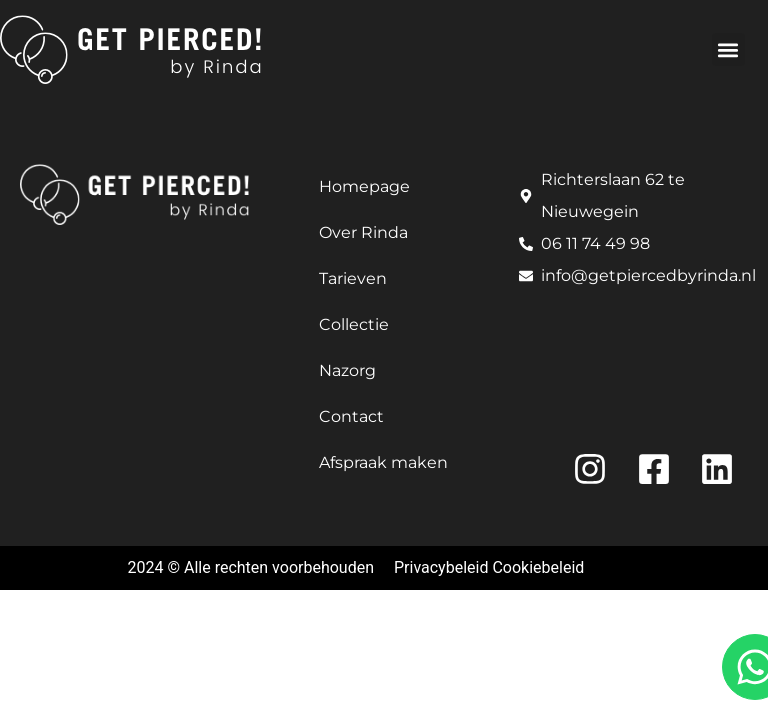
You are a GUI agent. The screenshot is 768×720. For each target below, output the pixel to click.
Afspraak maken (383, 462)
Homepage (364, 186)
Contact (351, 416)
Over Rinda (363, 232)
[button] (728, 49)
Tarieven (353, 278)
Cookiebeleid (538, 567)
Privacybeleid (441, 567)
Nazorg (347, 370)
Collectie (354, 324)
